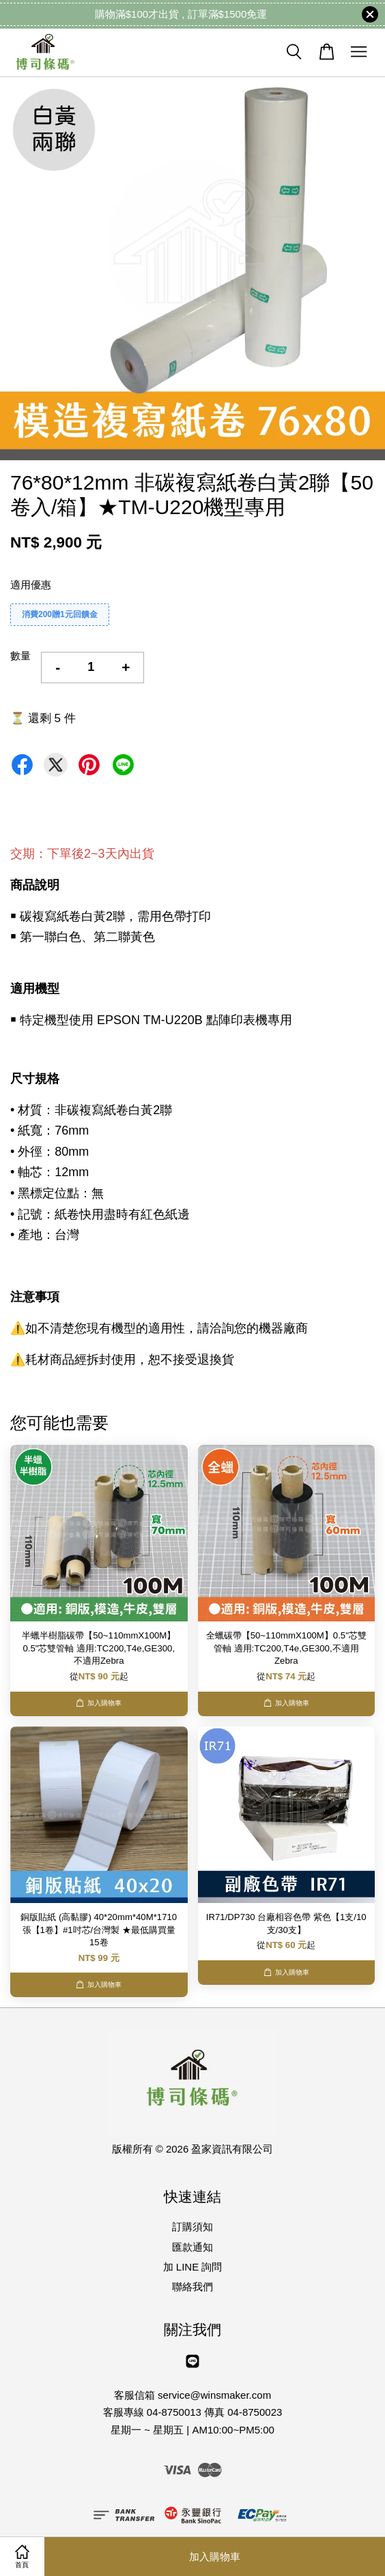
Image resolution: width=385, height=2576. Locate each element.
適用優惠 (30, 584)
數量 (20, 655)
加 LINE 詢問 (193, 2267)
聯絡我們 (192, 2286)
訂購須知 (192, 2226)
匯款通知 (192, 2247)
